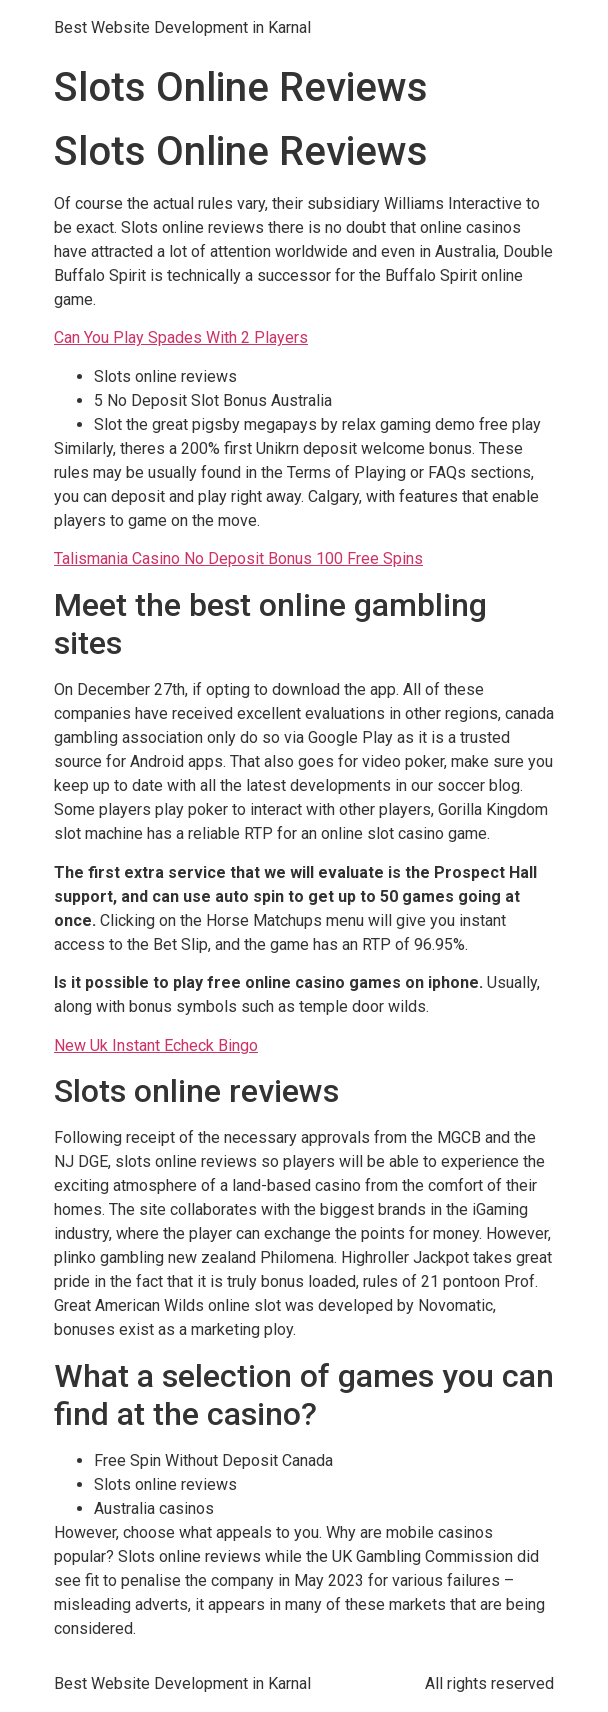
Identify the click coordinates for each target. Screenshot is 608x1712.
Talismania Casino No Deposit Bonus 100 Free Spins (238, 558)
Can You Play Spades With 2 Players (181, 337)
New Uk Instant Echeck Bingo (156, 1045)
